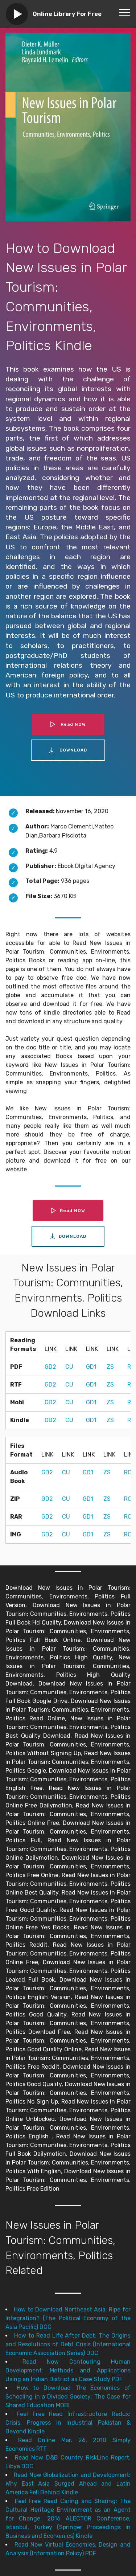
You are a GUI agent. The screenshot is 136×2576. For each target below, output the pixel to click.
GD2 (50, 1366)
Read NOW (68, 724)
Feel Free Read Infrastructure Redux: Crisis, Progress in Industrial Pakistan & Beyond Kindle (68, 2423)
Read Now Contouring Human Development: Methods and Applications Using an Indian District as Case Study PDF (68, 2370)
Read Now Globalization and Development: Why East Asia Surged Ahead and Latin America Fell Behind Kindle (68, 2483)
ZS (110, 1366)
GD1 (91, 1366)
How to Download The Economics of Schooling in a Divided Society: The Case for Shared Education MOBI (68, 2396)
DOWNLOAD (68, 750)
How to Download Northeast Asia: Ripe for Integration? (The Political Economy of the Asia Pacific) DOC (68, 2318)
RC (128, 1472)
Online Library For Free (67, 14)
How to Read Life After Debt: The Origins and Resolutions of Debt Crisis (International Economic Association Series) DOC (68, 2344)
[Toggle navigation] (124, 12)
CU (69, 1366)
